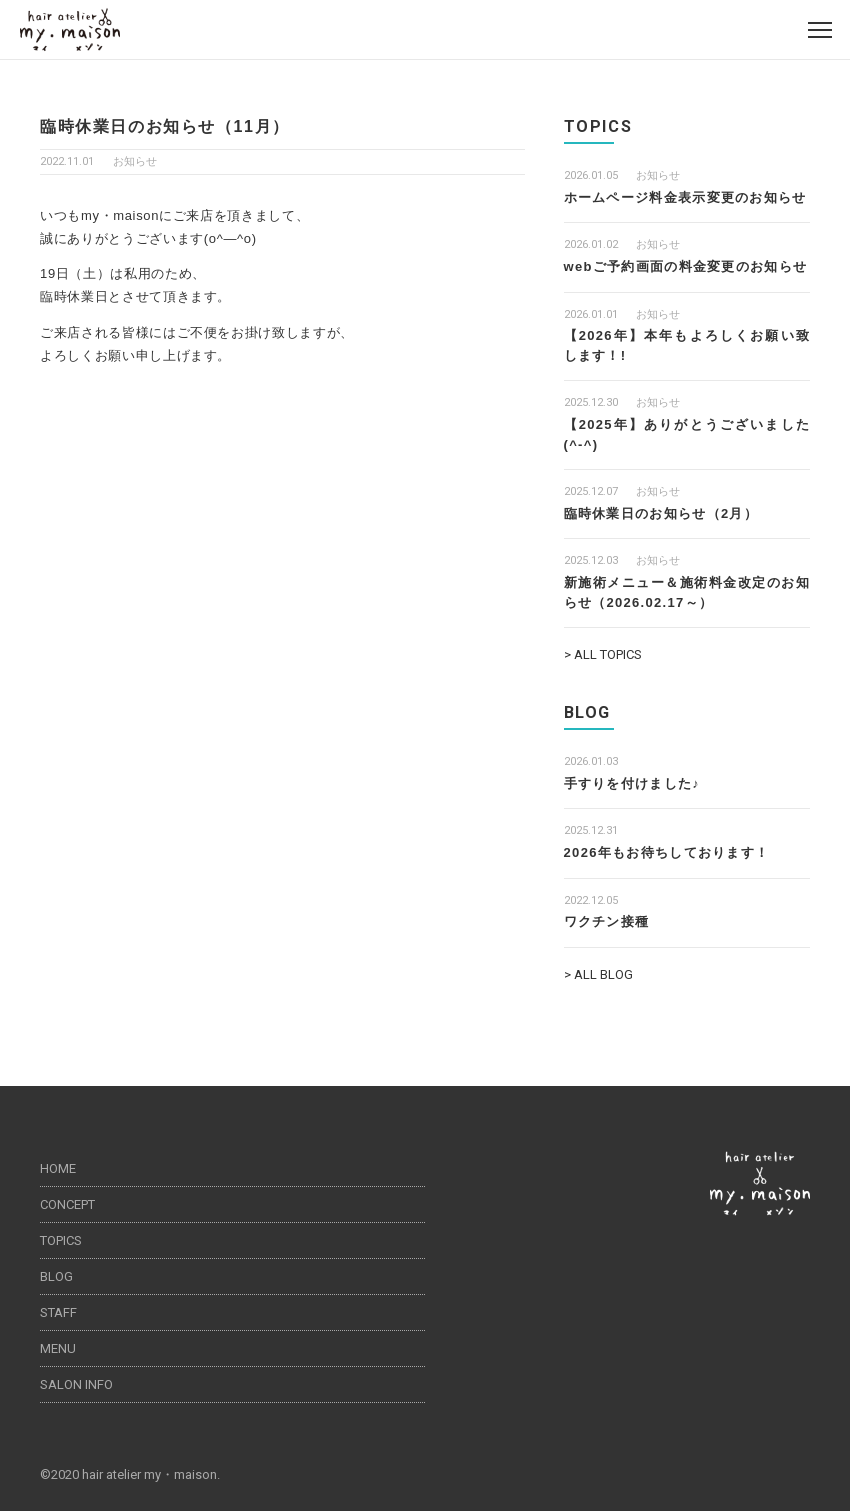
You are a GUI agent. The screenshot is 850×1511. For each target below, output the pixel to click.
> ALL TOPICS (603, 654)
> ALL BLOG (598, 974)
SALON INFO (76, 1384)
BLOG (56, 1276)
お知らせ (135, 161)
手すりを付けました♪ (632, 783)
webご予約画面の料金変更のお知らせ (686, 266)
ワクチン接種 (607, 921)
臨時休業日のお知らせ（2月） (661, 513)
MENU (58, 1348)
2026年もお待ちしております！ (667, 852)
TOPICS (61, 1240)
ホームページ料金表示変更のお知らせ (685, 197)
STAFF (58, 1312)
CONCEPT (67, 1204)
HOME (58, 1168)
